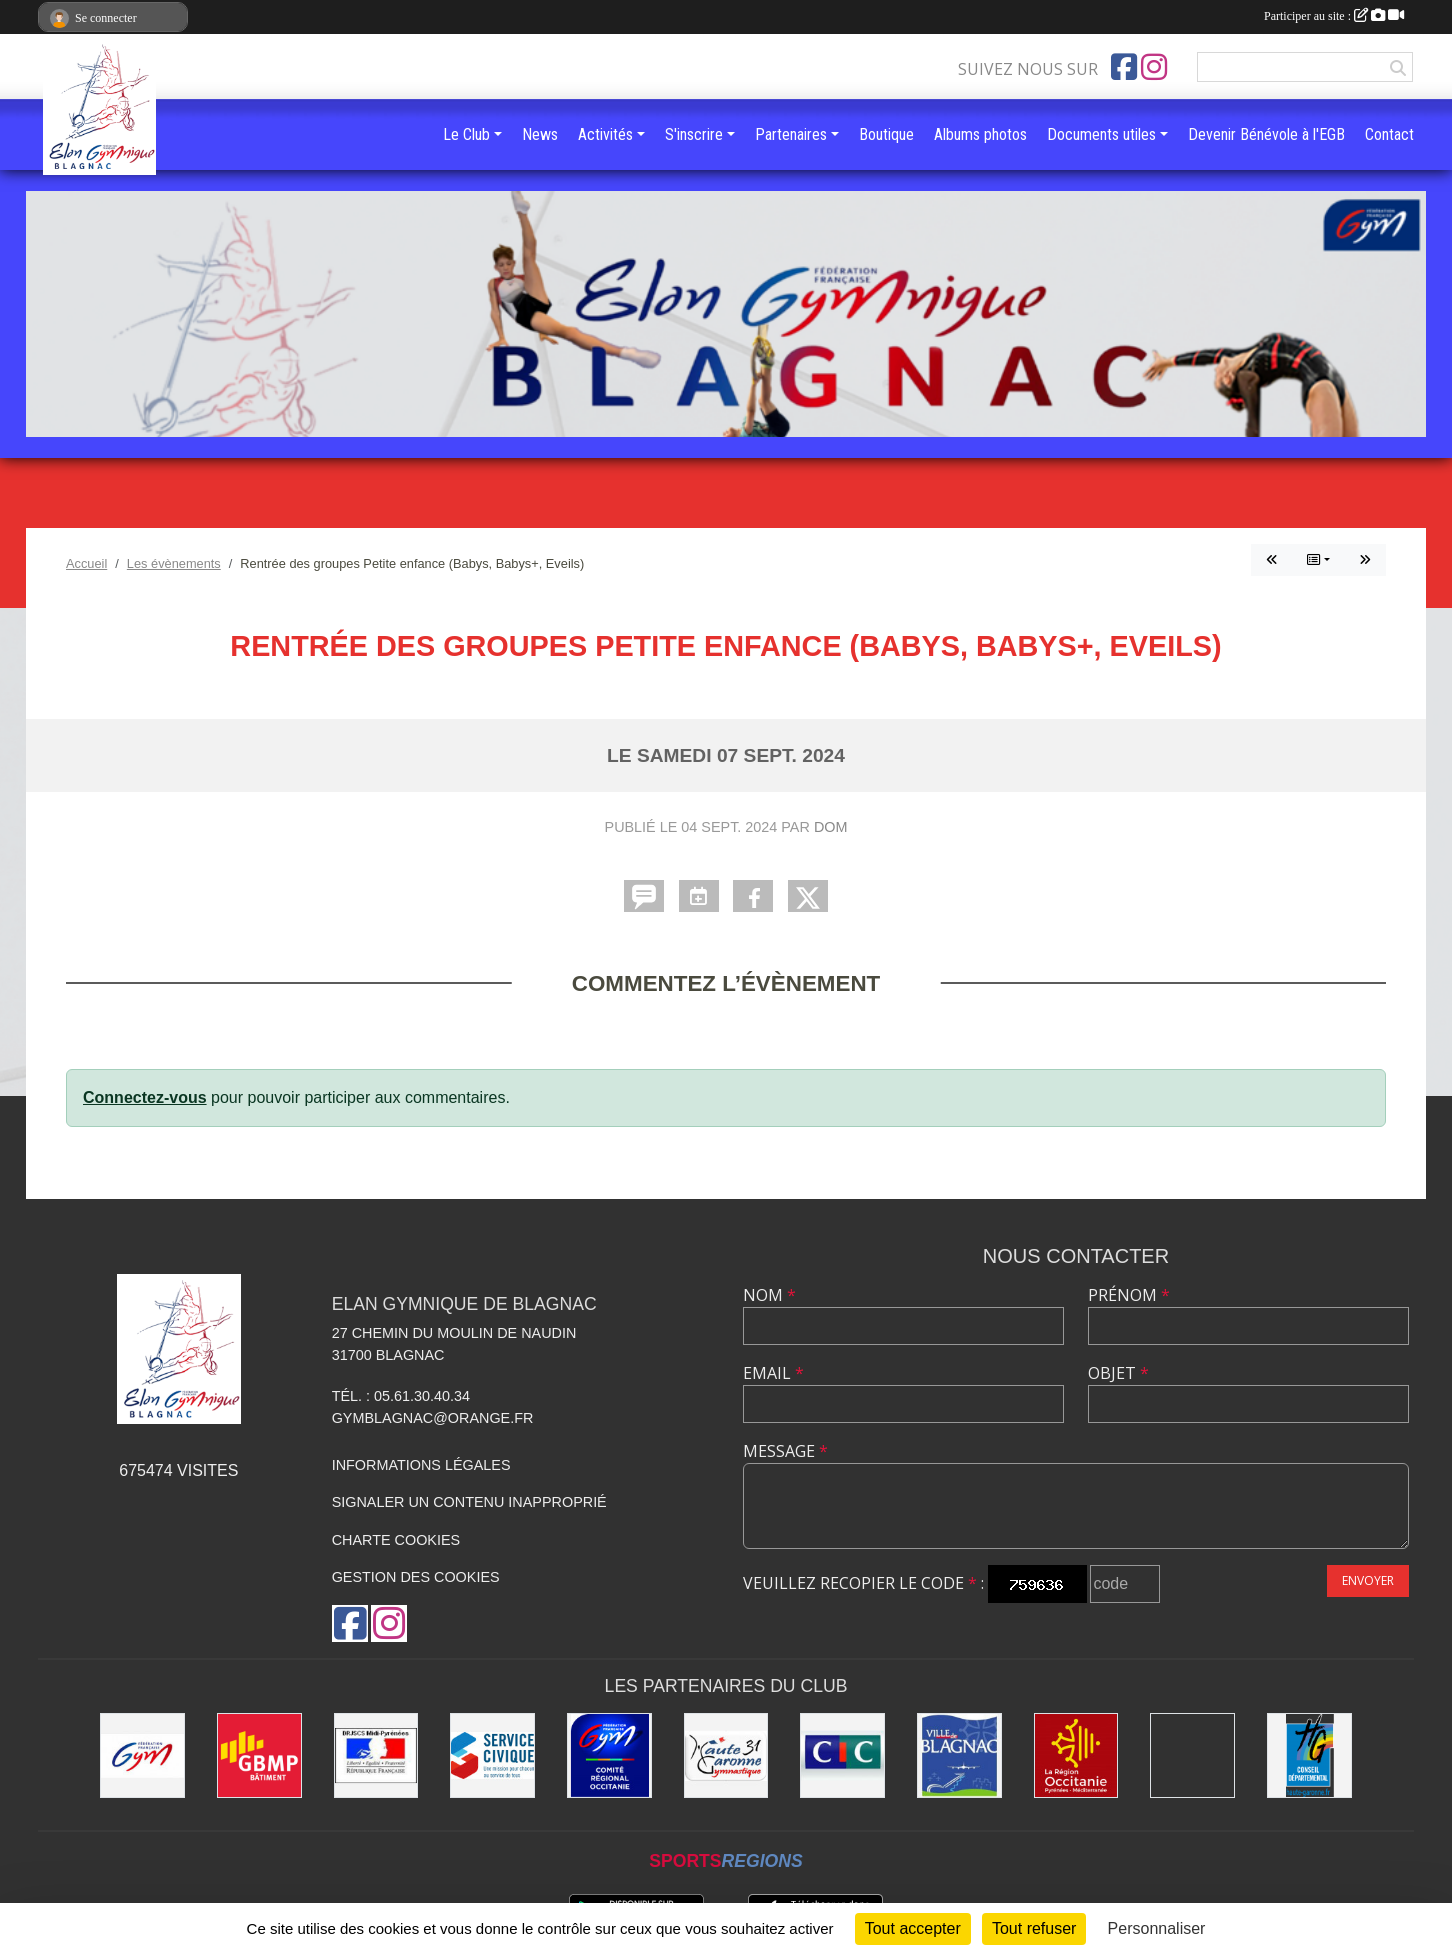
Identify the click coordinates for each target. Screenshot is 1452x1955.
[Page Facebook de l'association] (1124, 67)
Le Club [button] (466, 134)
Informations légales (421, 1465)
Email (773, 1373)
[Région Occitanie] (1076, 1755)
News (540, 134)
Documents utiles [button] (1101, 134)
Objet (1118, 1373)
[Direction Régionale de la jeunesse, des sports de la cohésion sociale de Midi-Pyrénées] (376, 1755)
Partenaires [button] (791, 134)
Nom (769, 1295)
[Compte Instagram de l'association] (1154, 67)
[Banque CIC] (842, 1755)
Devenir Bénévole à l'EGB (1266, 134)
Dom (831, 827)
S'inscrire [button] (694, 134)
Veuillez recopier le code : (863, 1583)
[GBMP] (259, 1755)
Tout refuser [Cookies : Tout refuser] (1034, 1928)
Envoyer (1368, 1580)
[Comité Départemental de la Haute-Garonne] (726, 1755)
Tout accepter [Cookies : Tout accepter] (913, 1928)
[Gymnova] (1192, 1755)
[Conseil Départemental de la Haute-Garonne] (1309, 1755)
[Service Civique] (492, 1755)
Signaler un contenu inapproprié (469, 1502)
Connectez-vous (145, 1097)
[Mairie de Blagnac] (959, 1755)
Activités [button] (605, 134)
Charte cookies (396, 1540)
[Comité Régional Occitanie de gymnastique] (609, 1755)
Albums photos (980, 134)
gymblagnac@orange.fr (433, 1418)
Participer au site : (1334, 16)
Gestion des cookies (416, 1577)
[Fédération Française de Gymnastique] (142, 1755)
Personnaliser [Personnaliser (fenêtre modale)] (1157, 1928)
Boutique (886, 134)
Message (785, 1451)
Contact (1389, 134)
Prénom (1129, 1295)
